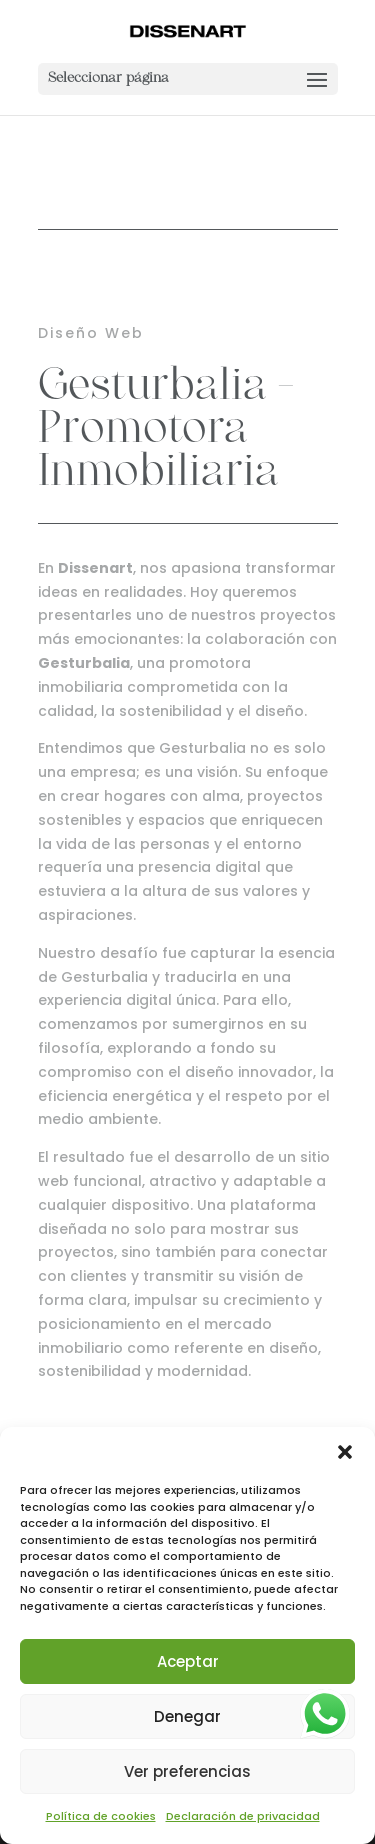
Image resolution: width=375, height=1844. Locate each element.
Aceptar (188, 1661)
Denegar (187, 1716)
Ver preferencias (187, 1771)
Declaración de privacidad (243, 1816)
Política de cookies (101, 1816)
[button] (345, 1452)
